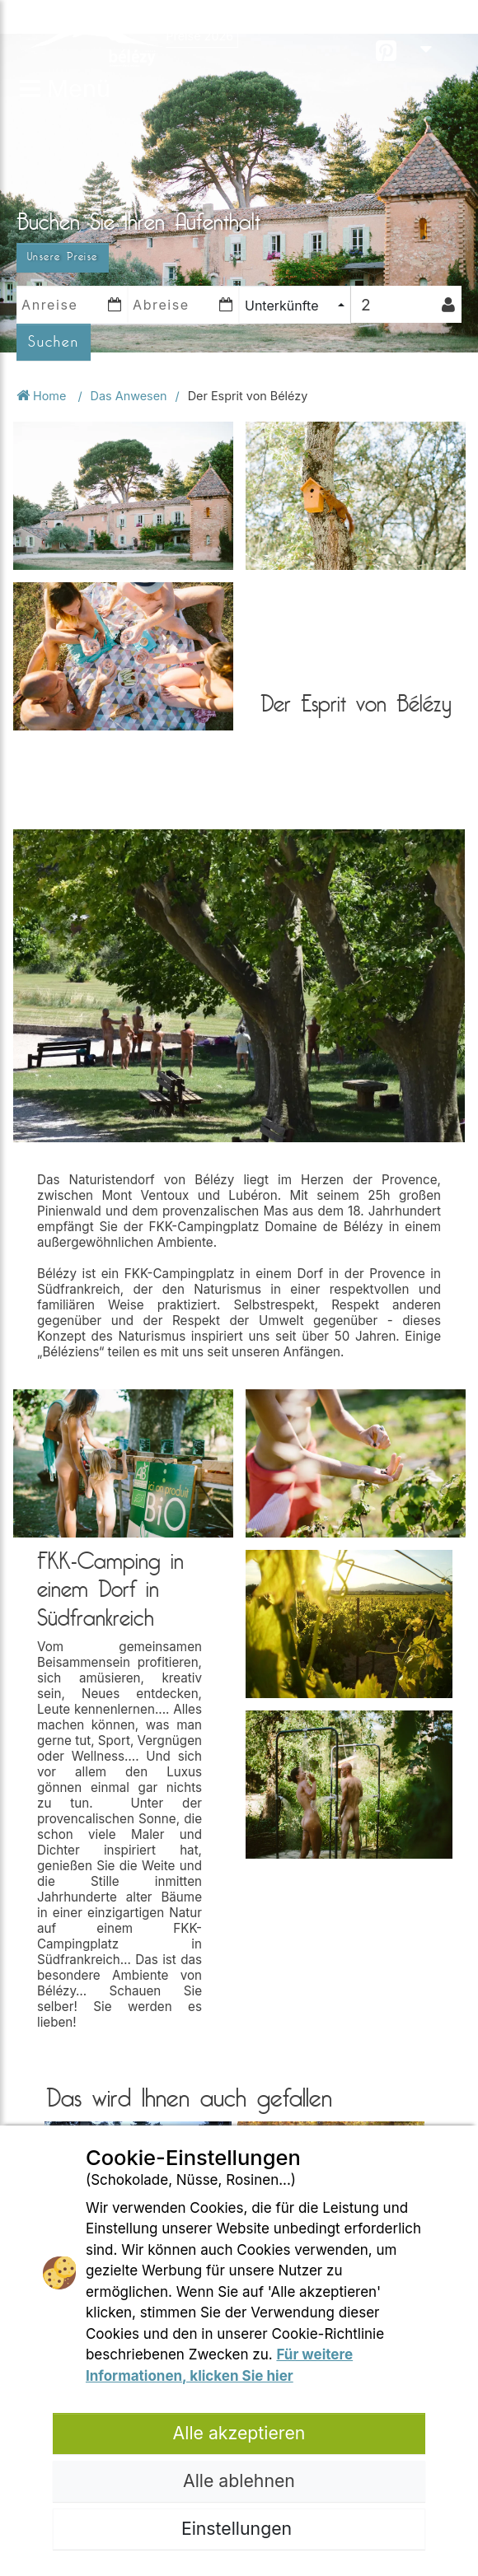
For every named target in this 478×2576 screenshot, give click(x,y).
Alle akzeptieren (239, 2432)
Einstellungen (239, 2528)
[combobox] (294, 305)
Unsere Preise (62, 257)
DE (435, 32)
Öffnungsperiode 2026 (243, 19)
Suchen (53, 342)
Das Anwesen (129, 396)
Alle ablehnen (239, 2480)
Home (42, 396)
